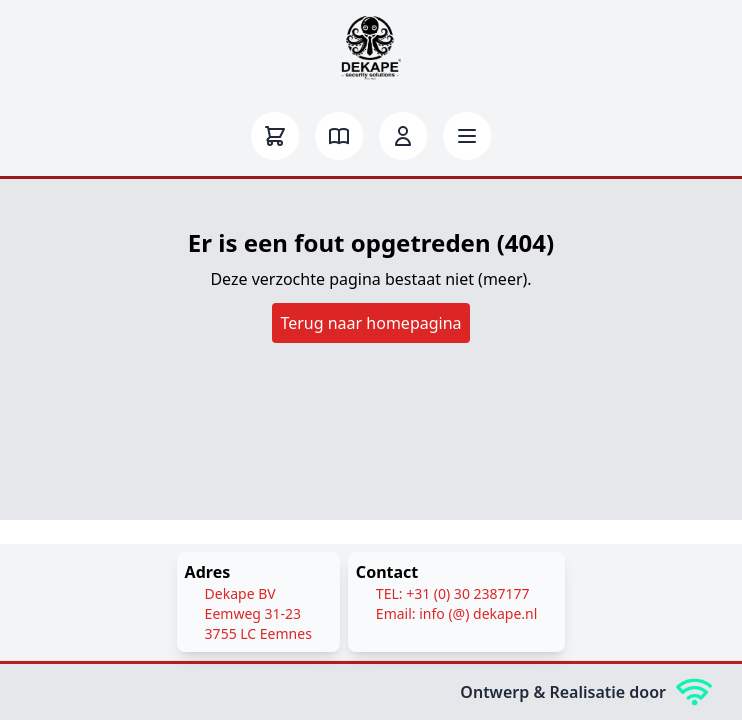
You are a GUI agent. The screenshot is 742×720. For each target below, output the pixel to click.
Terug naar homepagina (370, 323)
